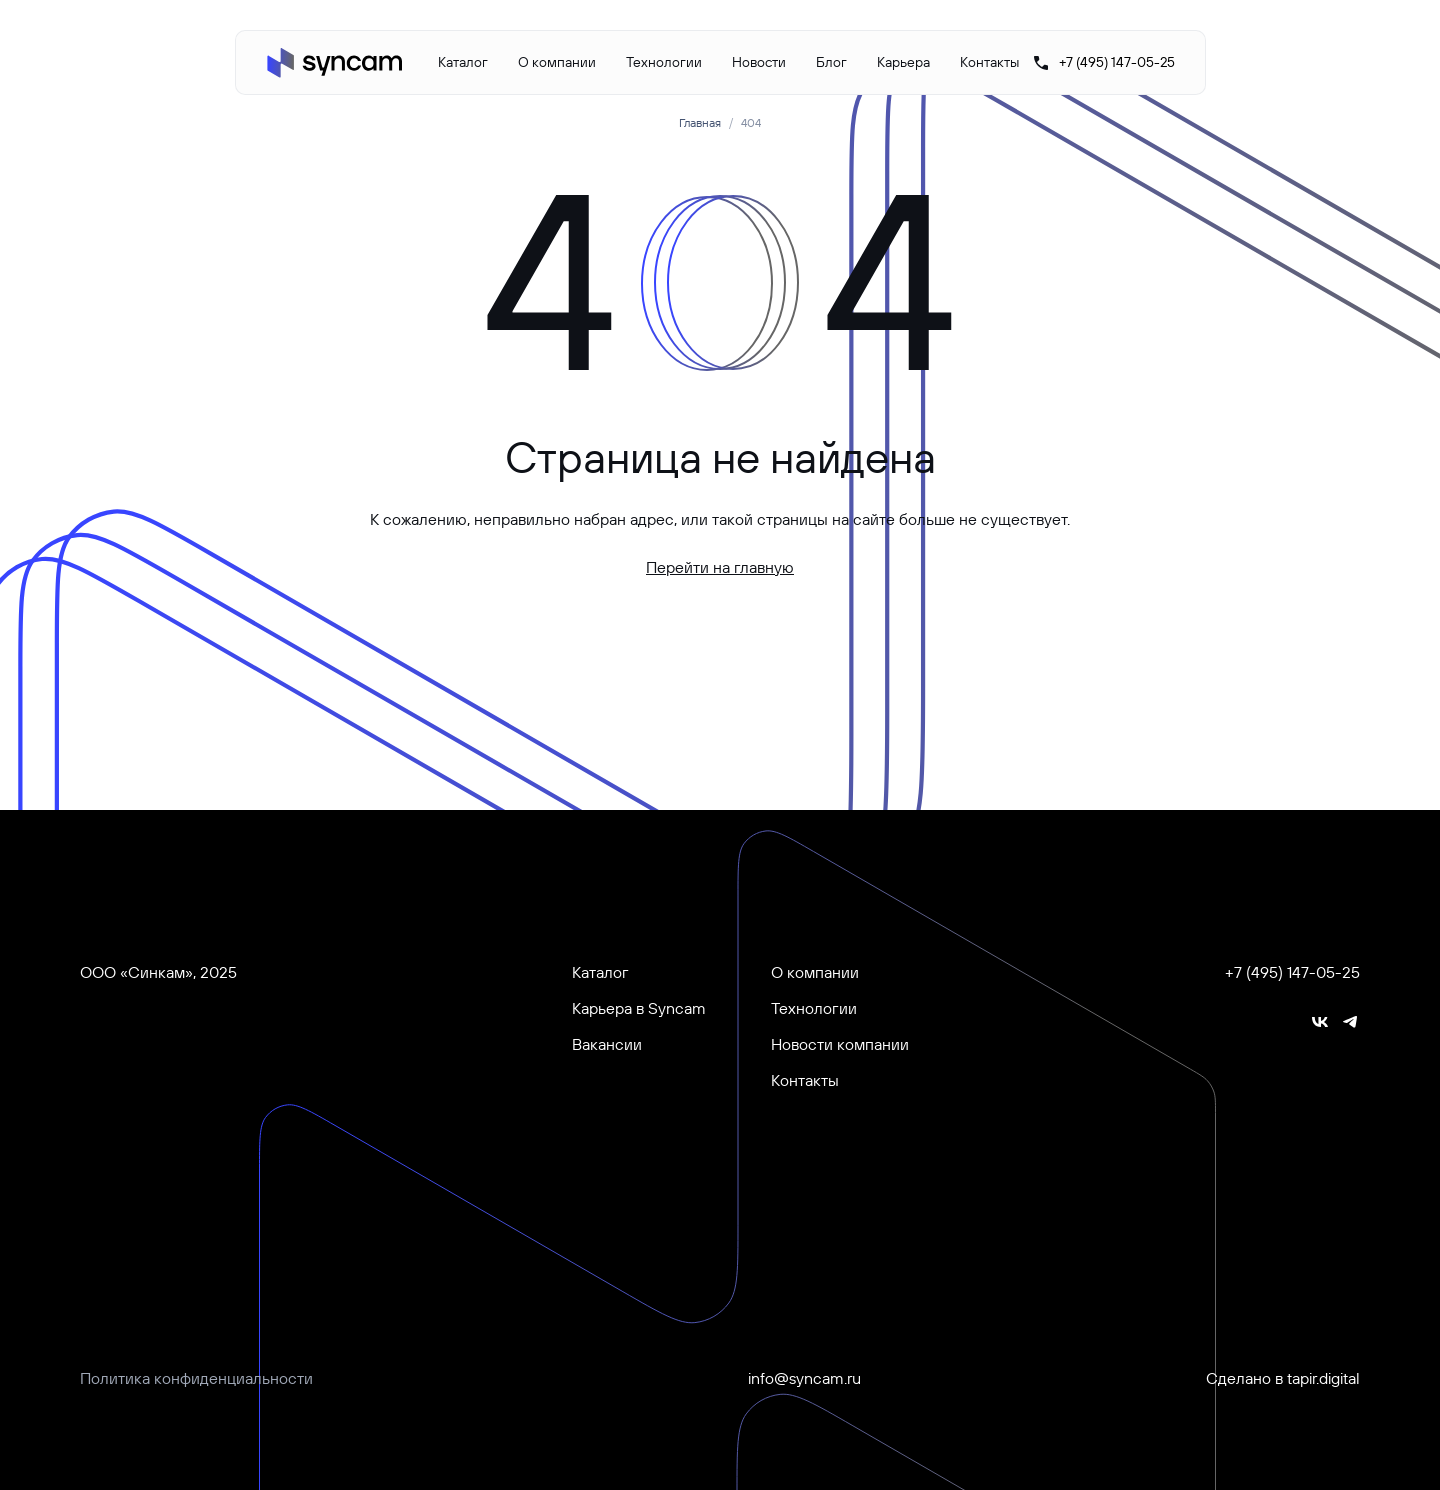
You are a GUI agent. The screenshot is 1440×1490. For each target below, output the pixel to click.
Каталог (463, 62)
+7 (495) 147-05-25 (1292, 972)
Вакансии (607, 1044)
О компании (557, 62)
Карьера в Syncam (639, 1008)
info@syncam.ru (804, 1378)
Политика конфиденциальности (196, 1378)
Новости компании (840, 1044)
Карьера (903, 62)
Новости (759, 62)
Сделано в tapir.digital (1283, 1378)
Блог (831, 62)
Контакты (989, 62)
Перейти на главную (720, 567)
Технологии (664, 62)
